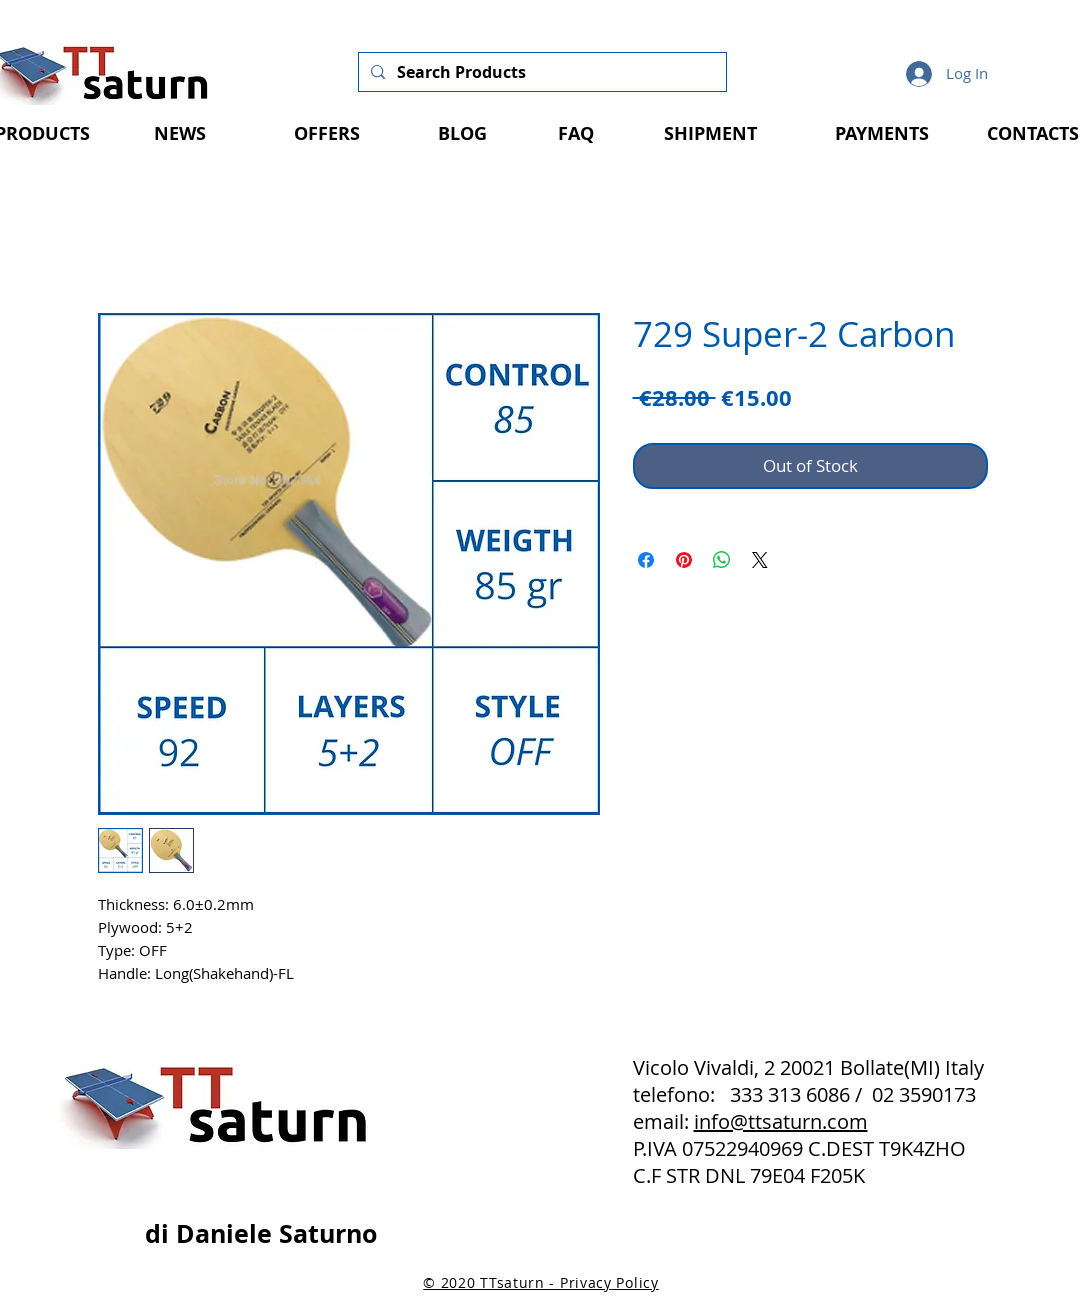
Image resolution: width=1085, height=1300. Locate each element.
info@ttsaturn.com (781, 1121)
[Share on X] (760, 560)
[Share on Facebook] (646, 560)
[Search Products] (540, 72)
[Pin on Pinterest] (684, 560)
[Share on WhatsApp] (722, 560)
